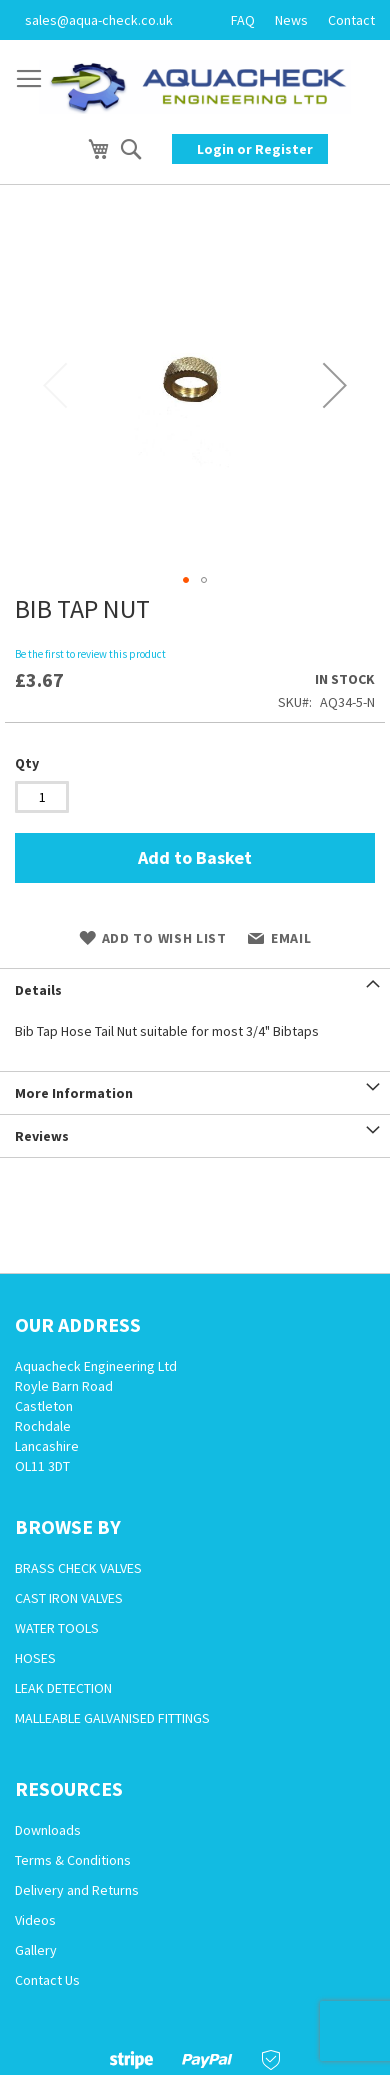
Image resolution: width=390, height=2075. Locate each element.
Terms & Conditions (73, 1860)
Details (38, 990)
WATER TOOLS (57, 1628)
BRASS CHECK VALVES (78, 1568)
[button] (335, 385)
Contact (351, 20)
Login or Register (255, 149)
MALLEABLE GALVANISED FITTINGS (112, 1718)
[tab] (195, 989)
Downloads (48, 1830)
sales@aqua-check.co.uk (99, 20)
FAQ (243, 20)
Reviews (42, 1136)
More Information (74, 1093)
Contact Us (47, 1980)
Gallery (36, 1950)
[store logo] (195, 87)
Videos (35, 1920)
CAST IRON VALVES (69, 1598)
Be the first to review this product (90, 654)
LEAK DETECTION (63, 1688)
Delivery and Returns (77, 1890)
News (291, 20)
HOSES (35, 1658)
